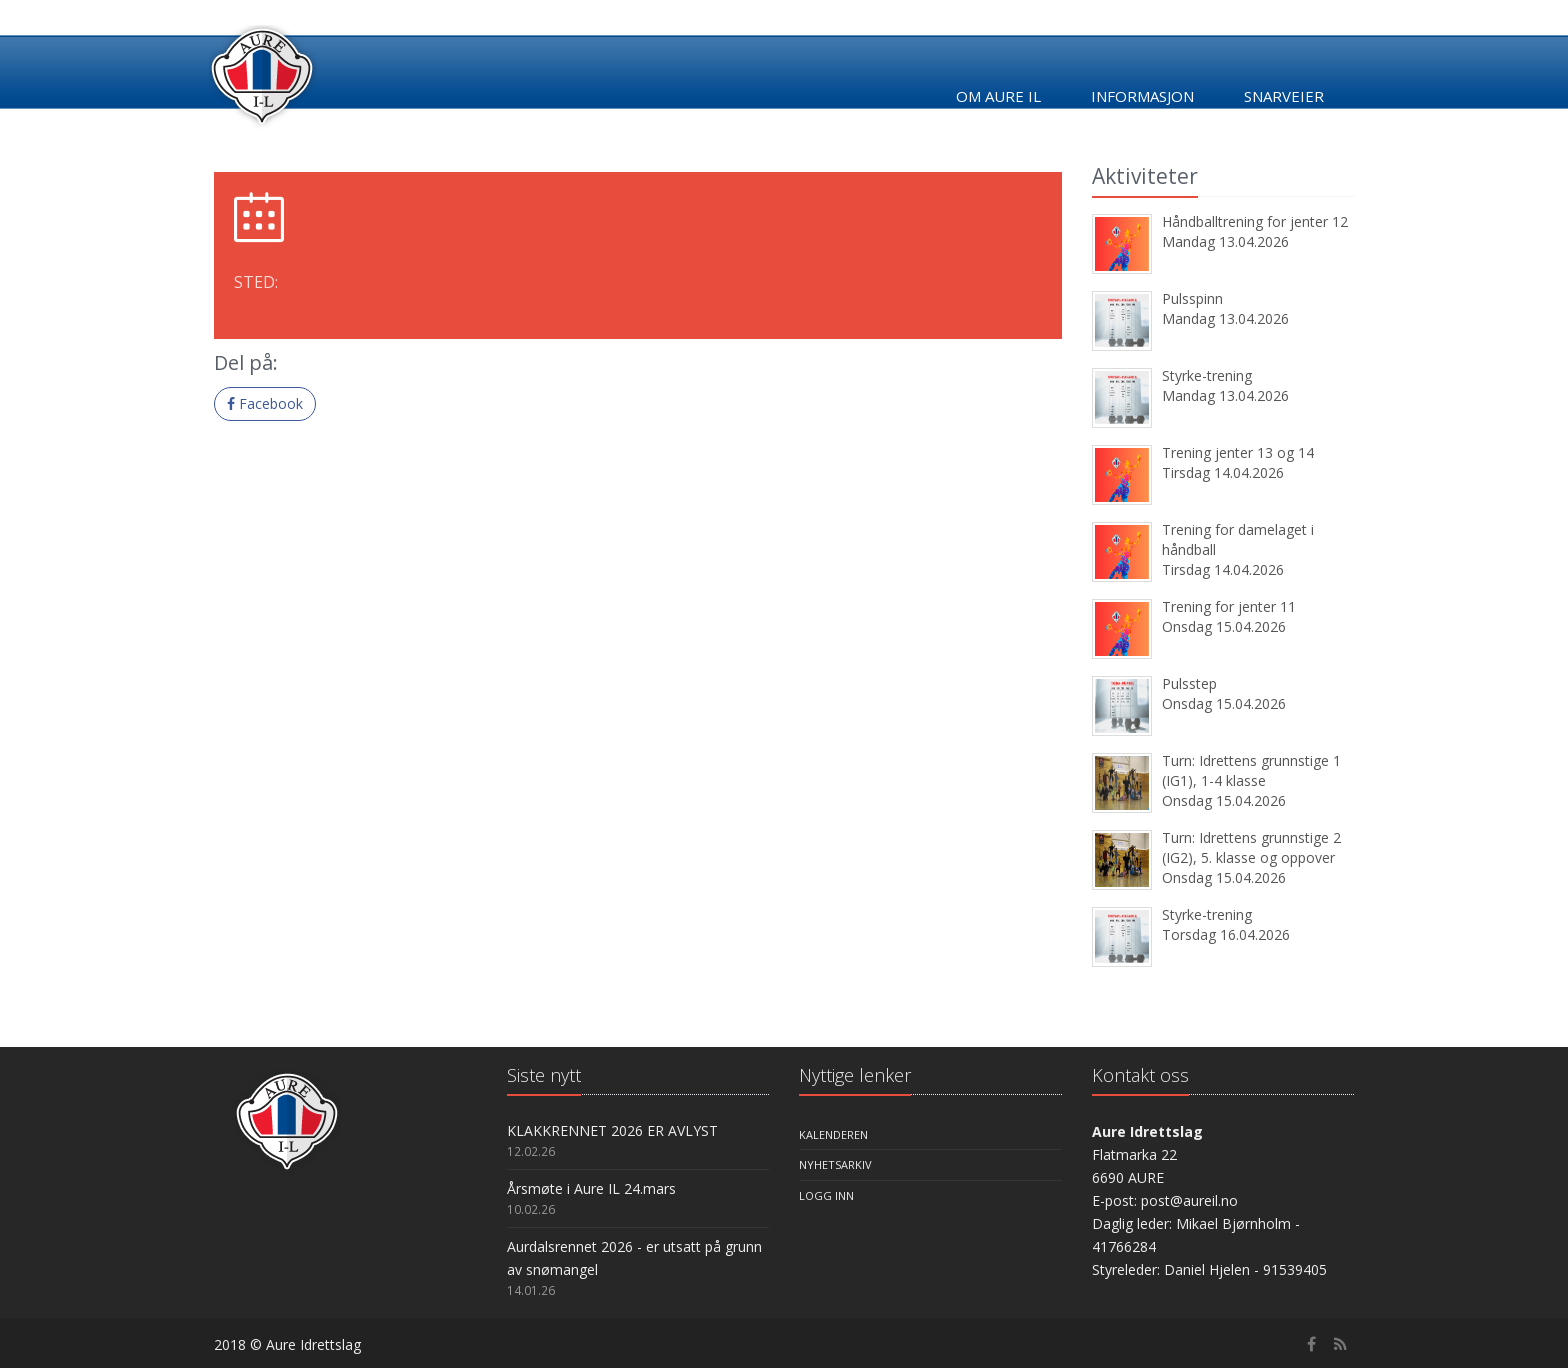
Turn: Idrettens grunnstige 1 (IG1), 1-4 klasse (1251, 770)
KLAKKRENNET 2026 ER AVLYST (612, 1130)
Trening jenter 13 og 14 (1238, 452)
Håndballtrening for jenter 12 (1255, 221)
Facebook (265, 403)
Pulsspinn (1192, 298)
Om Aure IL (998, 96)
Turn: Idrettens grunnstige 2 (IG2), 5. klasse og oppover (1251, 847)
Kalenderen (833, 1134)
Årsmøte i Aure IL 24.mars (591, 1188)
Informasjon (1142, 96)
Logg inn (826, 1195)
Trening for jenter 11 (1229, 606)
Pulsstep (1189, 683)
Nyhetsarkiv (835, 1164)
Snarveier (1284, 96)
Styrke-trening (1207, 375)
